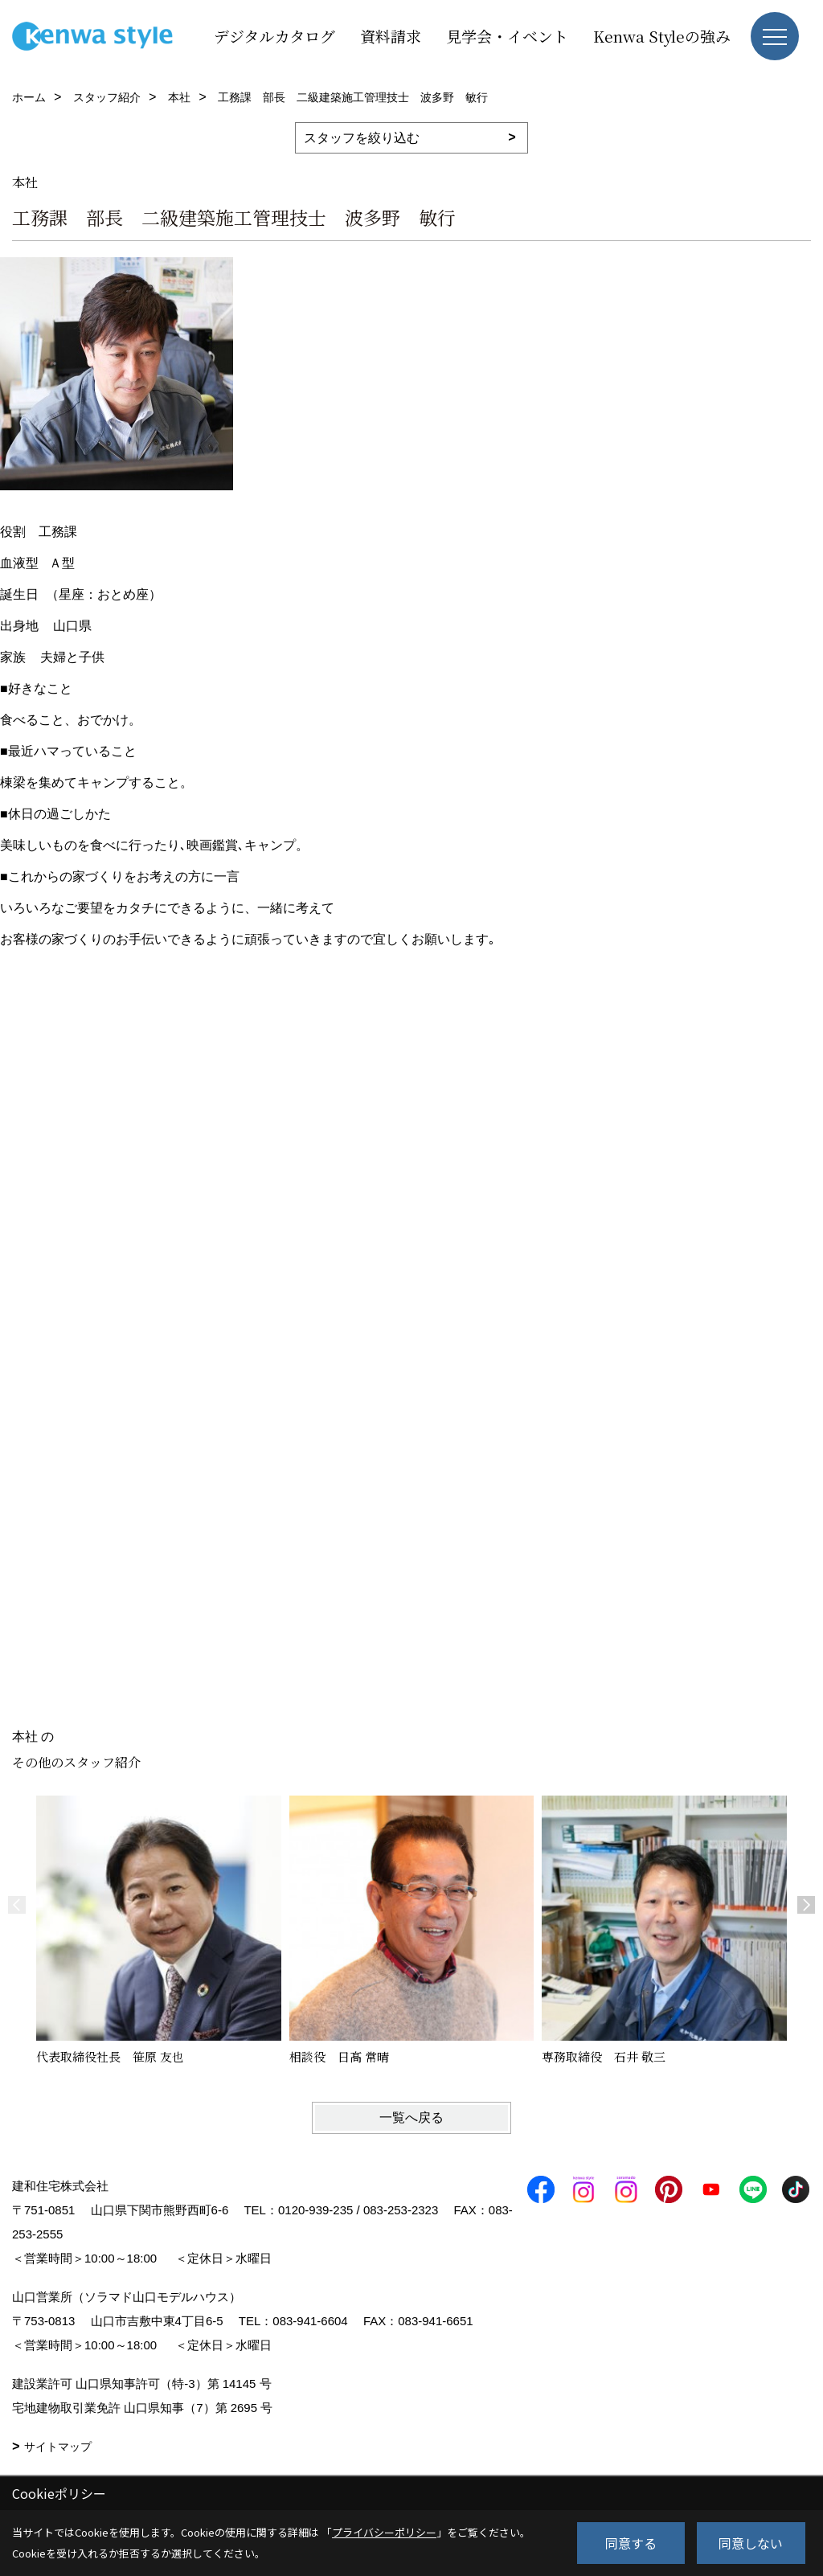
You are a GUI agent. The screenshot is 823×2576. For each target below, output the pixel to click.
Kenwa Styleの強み (662, 36)
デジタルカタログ (274, 36)
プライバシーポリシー (384, 2532)
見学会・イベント (507, 36)
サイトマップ (58, 2446)
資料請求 (390, 36)
